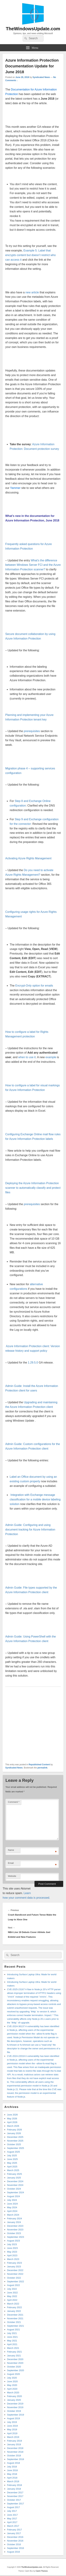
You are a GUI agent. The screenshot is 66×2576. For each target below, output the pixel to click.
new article (32, 292)
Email (11, 1863)
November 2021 (15, 2318)
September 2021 (15, 2326)
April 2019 (12, 2433)
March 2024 (13, 2214)
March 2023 (13, 2259)
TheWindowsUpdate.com (33, 28)
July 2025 (12, 2155)
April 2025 (12, 2166)
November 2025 (15, 2140)
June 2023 (12, 2248)
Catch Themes (42, 2571)
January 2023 (14, 2266)
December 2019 (15, 2403)
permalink (42, 1767)
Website (12, 1876)
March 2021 (13, 2348)
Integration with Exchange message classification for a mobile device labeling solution (35, 1499)
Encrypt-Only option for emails (34, 985)
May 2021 (12, 2340)
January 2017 (14, 2533)
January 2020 (14, 2400)
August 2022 (13, 2285)
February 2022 (14, 2307)
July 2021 (12, 2333)
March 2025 (13, 2170)
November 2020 (15, 2363)
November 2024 (15, 2185)
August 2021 (13, 2329)
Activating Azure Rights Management (28, 858)
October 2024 (14, 2188)
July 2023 (12, 2244)
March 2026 (13, 2126)
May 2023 (12, 2251)
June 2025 (12, 2159)
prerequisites (32, 731)
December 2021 (15, 2314)
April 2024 (12, 2211)
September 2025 (15, 2148)
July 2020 (12, 2377)
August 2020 (13, 2374)
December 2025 (15, 2137)
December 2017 (15, 2492)
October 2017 (14, 2500)
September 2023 (15, 2237)
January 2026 (14, 2133)
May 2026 (12, 2118)
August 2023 (13, 2240)
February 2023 (14, 2263)
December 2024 (15, 2181)
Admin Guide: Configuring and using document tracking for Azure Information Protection (30, 1529)
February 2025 (14, 2174)
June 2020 (12, 2381)
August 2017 (13, 2507)
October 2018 (14, 2455)
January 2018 (14, 2488)
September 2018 (15, 2459)
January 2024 (14, 2222)
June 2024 (12, 2203)
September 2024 (15, 2192)
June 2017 (12, 2515)
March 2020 (13, 2392)
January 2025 (14, 2177)
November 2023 (15, 2229)
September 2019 (15, 2414)
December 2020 (15, 2359)
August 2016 (13, 2551)
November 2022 (15, 2274)
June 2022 (12, 2292)
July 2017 (12, 2511)
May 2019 (12, 2429)
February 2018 (14, 2485)
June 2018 (12, 2470)
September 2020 (15, 2370)
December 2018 (15, 2448)
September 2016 (15, 2548)
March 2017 (13, 2526)
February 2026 (14, 2129)
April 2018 (12, 2477)
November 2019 (15, 2407)
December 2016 (15, 2537)
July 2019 (12, 2422)
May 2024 (12, 2207)
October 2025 (14, 2144)
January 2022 (14, 2311)
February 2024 (14, 2218)
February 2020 (14, 2396)
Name (11, 1850)
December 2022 (15, 2270)
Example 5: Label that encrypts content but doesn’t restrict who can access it (30, 255)
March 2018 (13, 2481)
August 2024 (13, 2196)
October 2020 (14, 2366)
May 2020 (12, 2385)
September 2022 (15, 2281)
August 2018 (13, 2463)
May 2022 (12, 2296)
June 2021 (12, 2337)
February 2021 (14, 2351)
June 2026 (12, 2114)
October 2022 (14, 2277)
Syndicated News (41, 77)
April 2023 (12, 2255)
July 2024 (12, 2200)
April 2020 (12, 2389)
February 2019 (14, 2440)
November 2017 (15, 2496)
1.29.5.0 (33, 1362)
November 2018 (15, 2452)
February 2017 (14, 2529)
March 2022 (13, 2303)
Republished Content (39, 1764)
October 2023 (14, 2233)
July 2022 (12, 2289)
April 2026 (12, 2122)
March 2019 (13, 2437)
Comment (13, 1802)
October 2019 (14, 2411)
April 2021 (12, 2344)
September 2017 (15, 2503)
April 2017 (12, 2522)
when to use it (27, 1057)
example (51, 1057)
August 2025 (13, 2151)
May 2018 (12, 2474)
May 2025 (12, 2163)
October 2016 (14, 2544)
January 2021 (14, 2355)
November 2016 (15, 2540)
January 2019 (14, 2444)
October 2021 (14, 2322)
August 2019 (13, 2418)
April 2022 (12, 2300)
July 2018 (12, 2466)
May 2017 (12, 2518)
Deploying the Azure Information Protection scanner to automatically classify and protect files (33, 1188)
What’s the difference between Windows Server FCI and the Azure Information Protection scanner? (33, 565)
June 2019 (12, 2425)
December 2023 (15, 2226)
